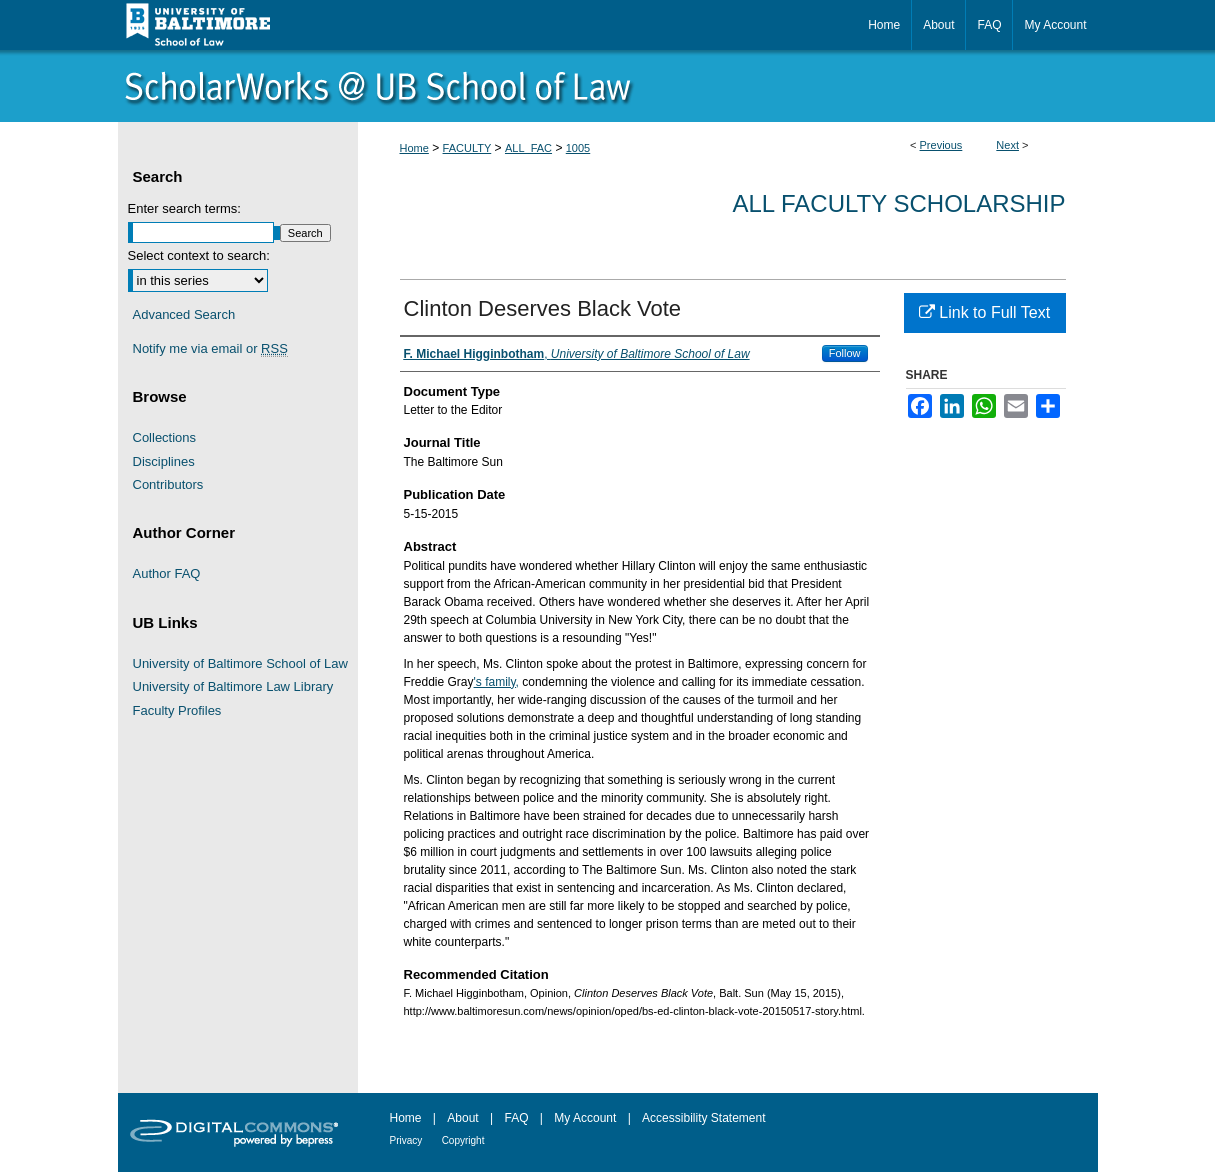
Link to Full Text (984, 312)
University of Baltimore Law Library (233, 686)
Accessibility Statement (703, 1118)
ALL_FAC (528, 148)
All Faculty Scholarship (899, 203)
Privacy (406, 1140)
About (462, 1118)
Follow (845, 353)
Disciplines (164, 461)
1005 (578, 148)
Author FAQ (167, 573)
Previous (941, 145)
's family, (496, 682)
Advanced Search (184, 314)
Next (1007, 145)
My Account (585, 1118)
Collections (165, 437)
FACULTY (467, 148)
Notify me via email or (210, 349)
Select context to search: (199, 255)
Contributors (168, 484)
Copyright (463, 1140)
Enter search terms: (184, 208)
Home (414, 148)
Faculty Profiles (177, 710)
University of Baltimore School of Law (240, 663)
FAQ (516, 1118)
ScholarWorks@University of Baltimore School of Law (608, 86)
